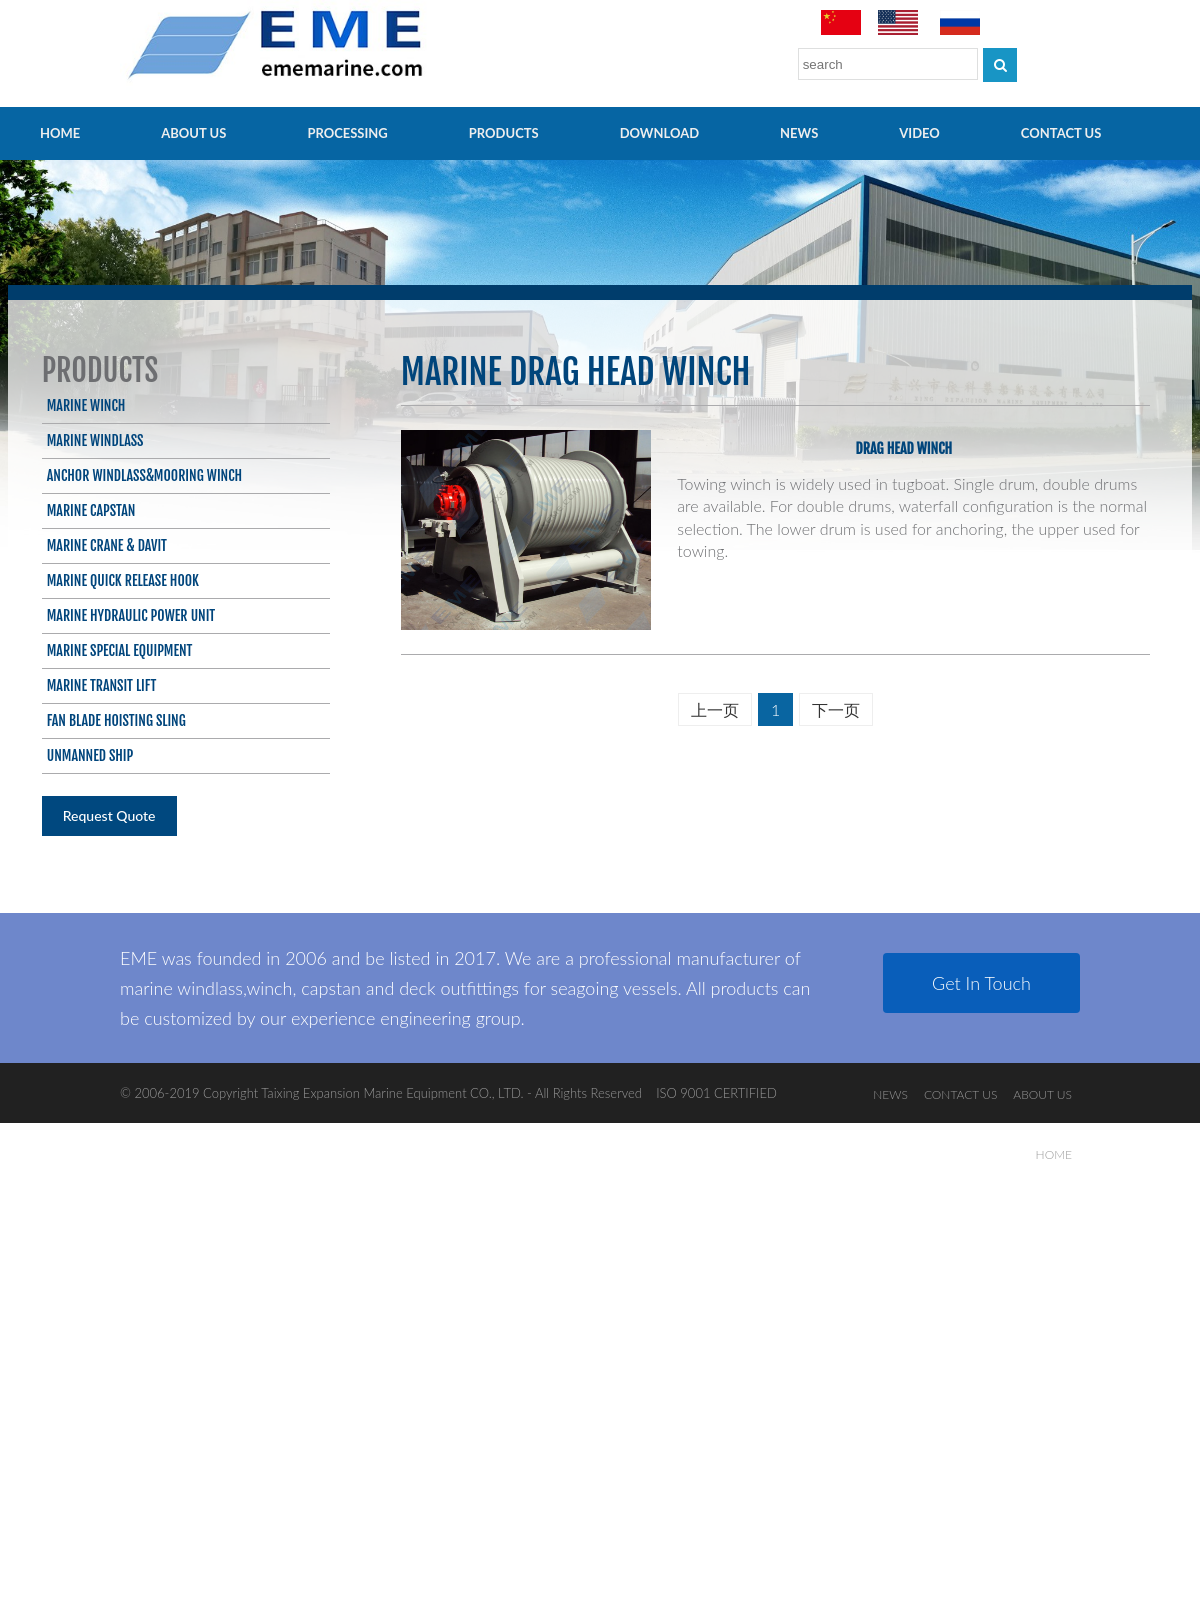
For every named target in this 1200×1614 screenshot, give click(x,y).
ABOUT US (193, 133)
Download (659, 133)
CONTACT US (1061, 133)
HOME (60, 133)
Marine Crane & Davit (107, 545)
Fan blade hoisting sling (116, 720)
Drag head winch (904, 448)
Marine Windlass (95, 440)
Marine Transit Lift (102, 685)
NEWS (799, 133)
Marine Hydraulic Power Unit (131, 615)
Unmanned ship (90, 755)
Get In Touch (981, 983)
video (919, 133)
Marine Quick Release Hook (123, 580)
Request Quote (109, 815)
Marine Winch (86, 405)
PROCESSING (347, 133)
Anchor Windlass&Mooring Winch (144, 475)
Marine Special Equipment (120, 650)
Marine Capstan (91, 510)
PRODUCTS (504, 133)
